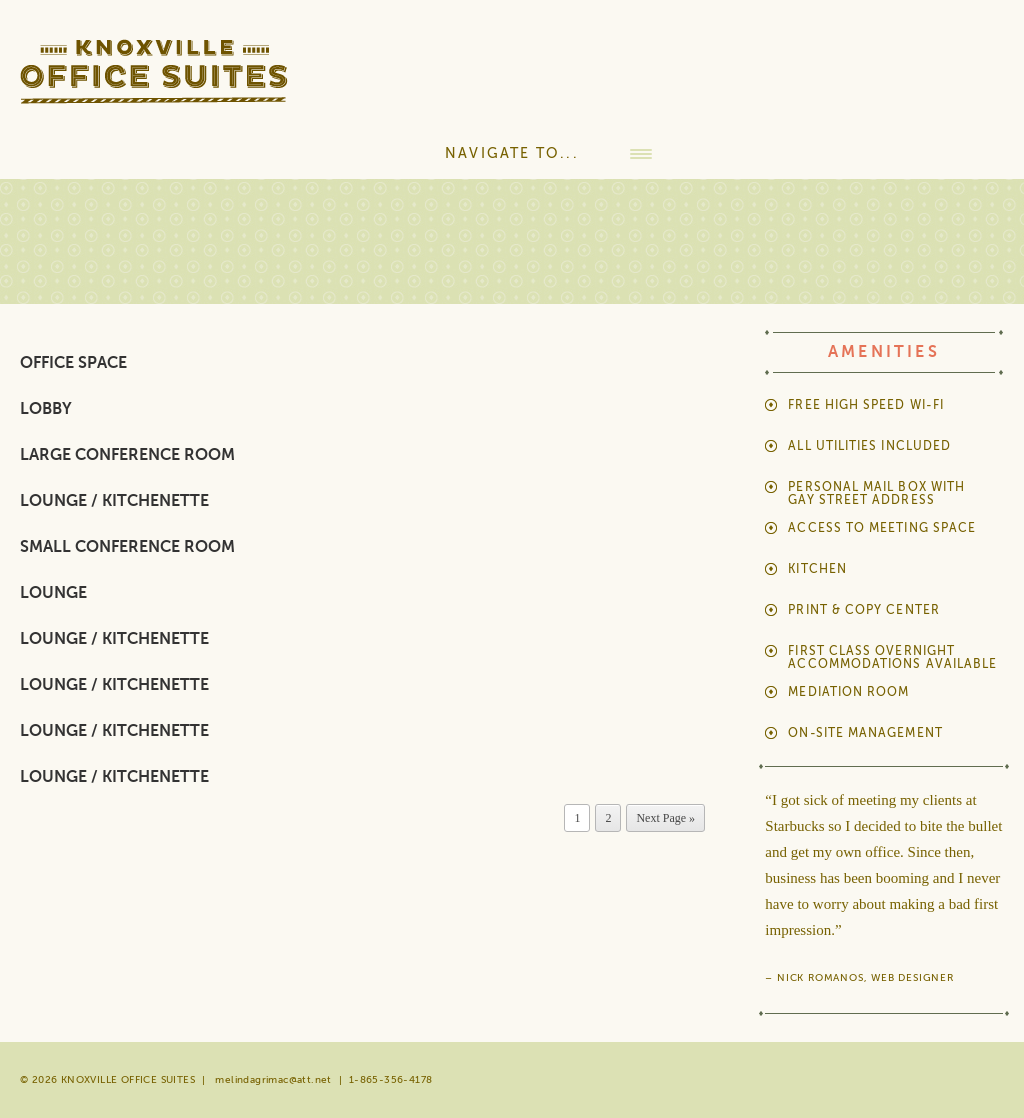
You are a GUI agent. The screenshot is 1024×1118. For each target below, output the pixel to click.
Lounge (53, 593)
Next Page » (665, 818)
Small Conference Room (127, 547)
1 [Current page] (577, 818)
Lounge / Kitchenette (114, 501)
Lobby (46, 409)
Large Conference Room (127, 455)
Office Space (73, 363)
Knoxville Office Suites (172, 81)
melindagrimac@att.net (273, 1079)
